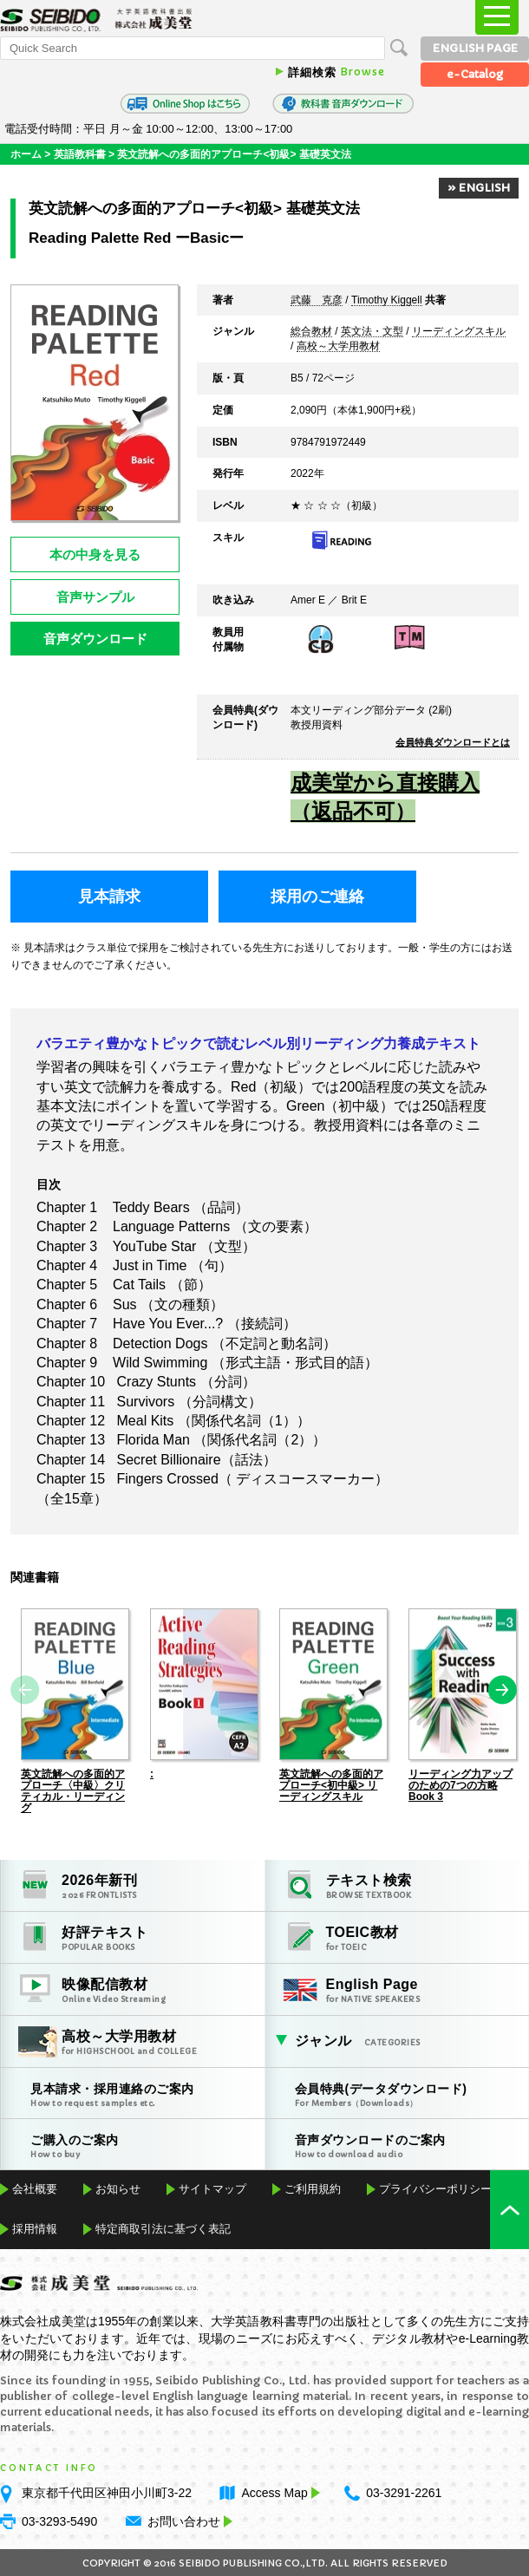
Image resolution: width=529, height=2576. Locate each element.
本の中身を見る (94, 554)
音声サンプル (95, 597)
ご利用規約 (312, 2187)
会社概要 (34, 2187)
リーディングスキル (459, 332)
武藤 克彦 (317, 301)
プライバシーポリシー (435, 2187)
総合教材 (311, 332)
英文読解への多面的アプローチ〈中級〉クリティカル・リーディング (73, 1790)
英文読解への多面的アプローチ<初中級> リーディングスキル (331, 1784)
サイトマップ (212, 2187)
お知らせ (117, 2187)
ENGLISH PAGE (475, 48)
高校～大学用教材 (338, 347)
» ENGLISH (478, 187)
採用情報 (34, 2227)
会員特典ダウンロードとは (452, 742)
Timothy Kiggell (386, 301)
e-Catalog (475, 74)
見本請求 (109, 896)
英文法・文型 (372, 332)
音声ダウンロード (95, 638)
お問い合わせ (183, 2520)
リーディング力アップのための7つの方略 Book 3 (460, 1784)
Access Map (278, 2492)
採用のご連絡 (317, 896)
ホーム (26, 154)
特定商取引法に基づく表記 (163, 2227)
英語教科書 (80, 154)
